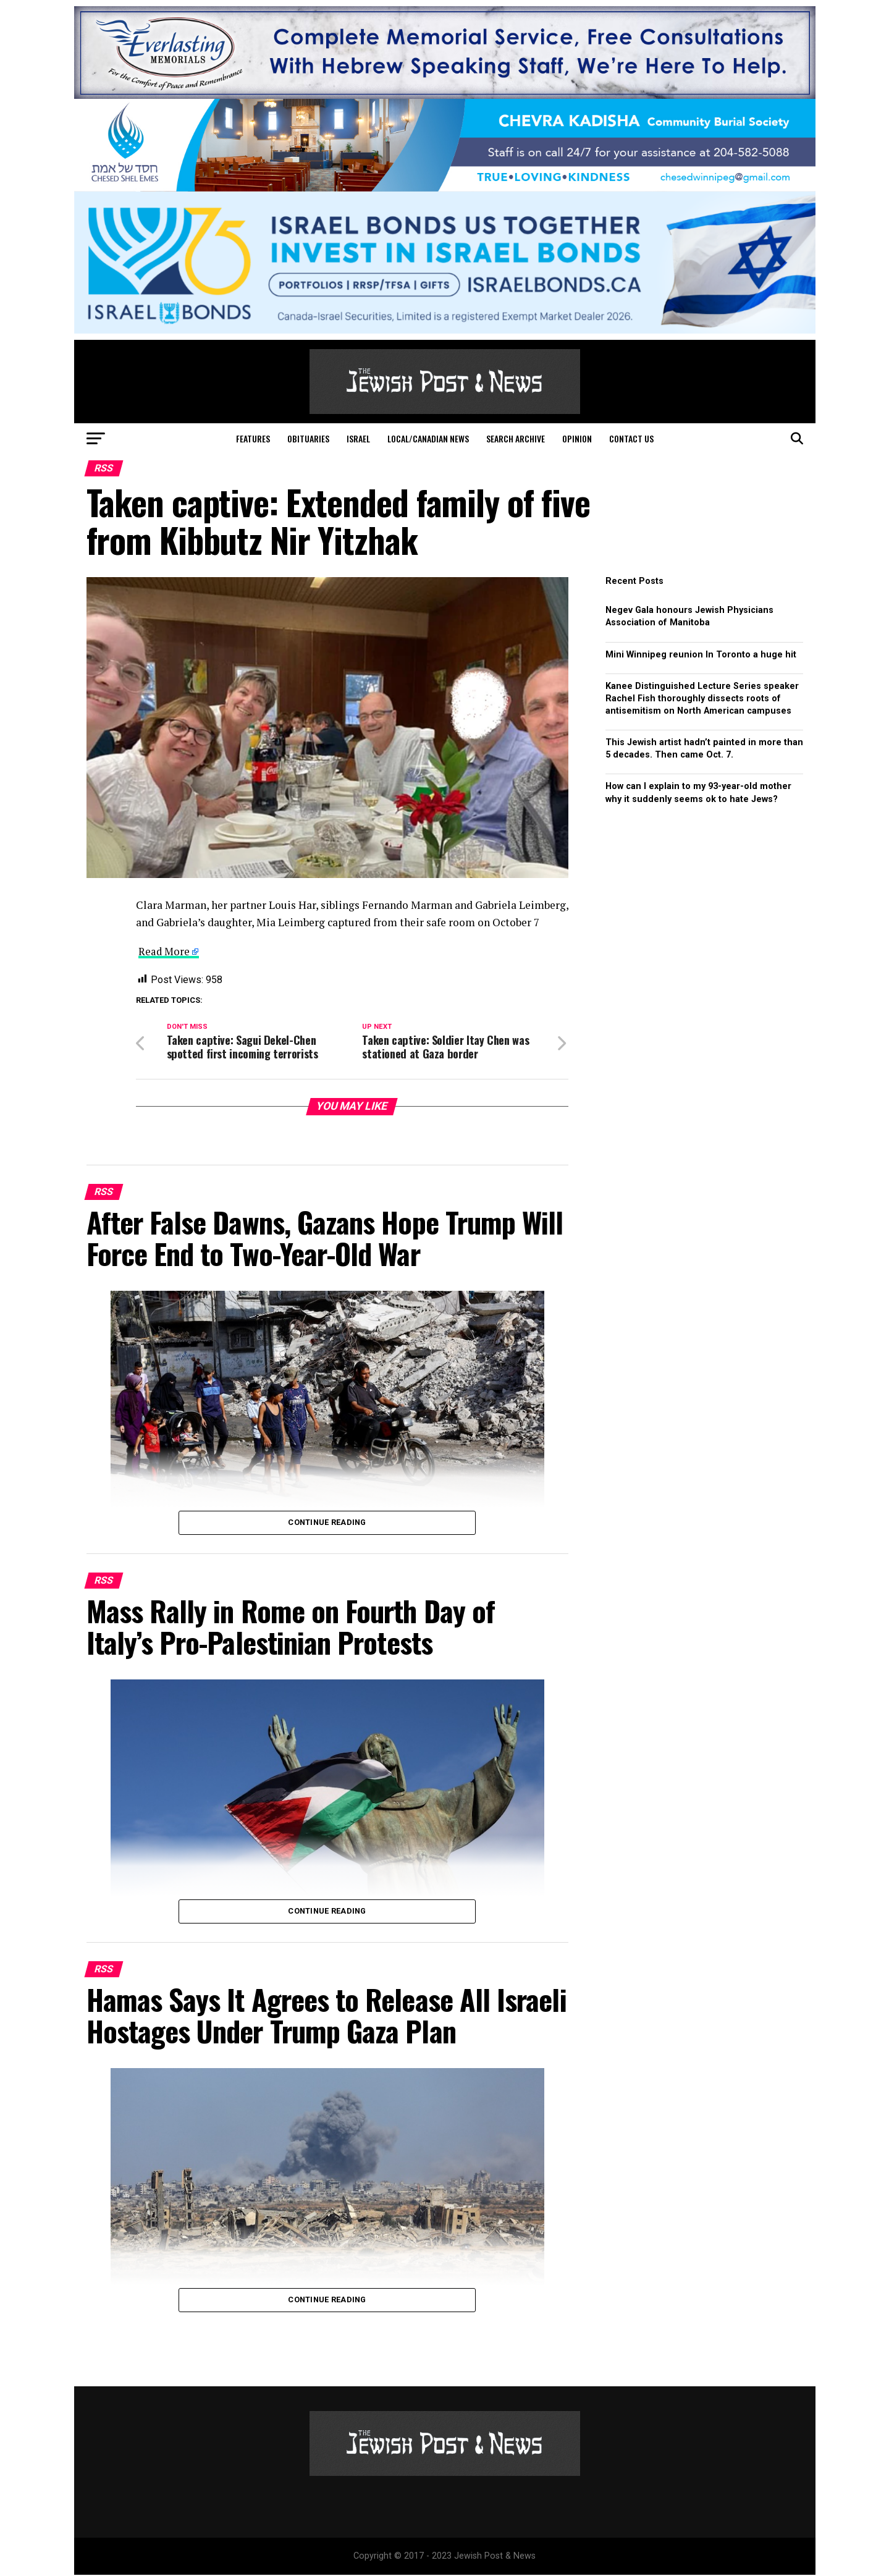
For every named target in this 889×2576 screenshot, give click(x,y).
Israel (358, 438)
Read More (164, 951)
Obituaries (308, 438)
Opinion (577, 438)
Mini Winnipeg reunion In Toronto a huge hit (700, 654)
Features (253, 438)
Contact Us (631, 438)
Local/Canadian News (428, 438)
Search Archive (515, 438)
